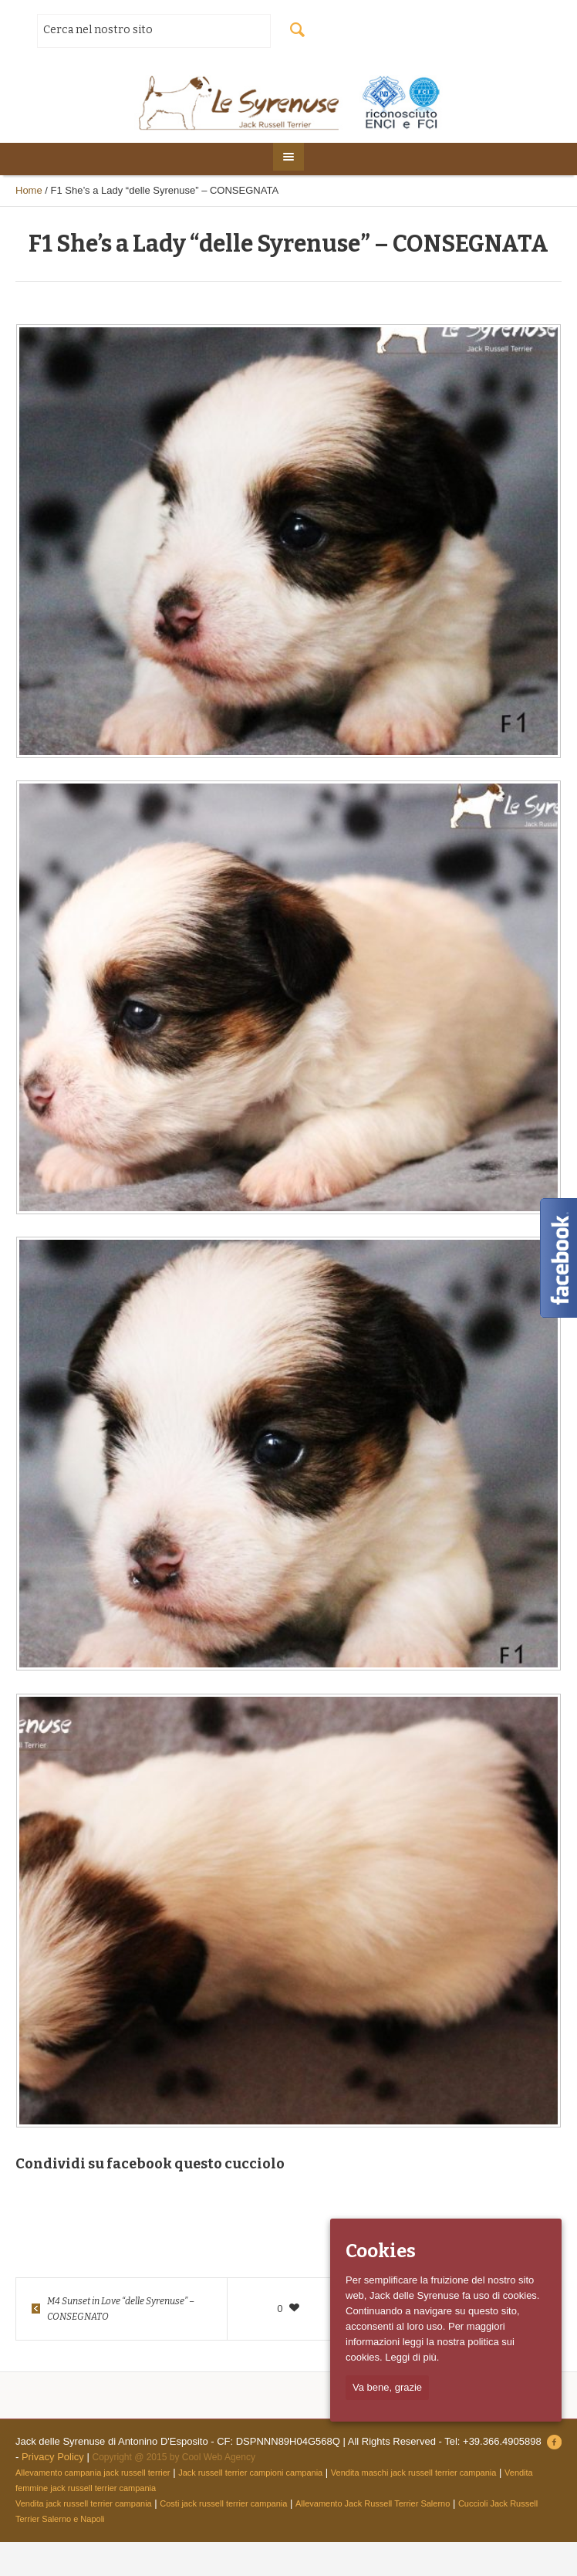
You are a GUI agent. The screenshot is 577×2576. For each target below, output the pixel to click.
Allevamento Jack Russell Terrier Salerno (372, 2503)
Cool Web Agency (218, 2457)
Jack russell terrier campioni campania (250, 2472)
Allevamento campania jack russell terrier (92, 2472)
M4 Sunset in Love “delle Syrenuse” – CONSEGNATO (120, 2309)
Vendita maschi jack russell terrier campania (414, 2472)
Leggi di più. (412, 2357)
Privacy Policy (53, 2457)
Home (28, 190)
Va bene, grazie (387, 2387)
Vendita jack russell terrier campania (83, 2503)
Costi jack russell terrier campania (223, 2503)
